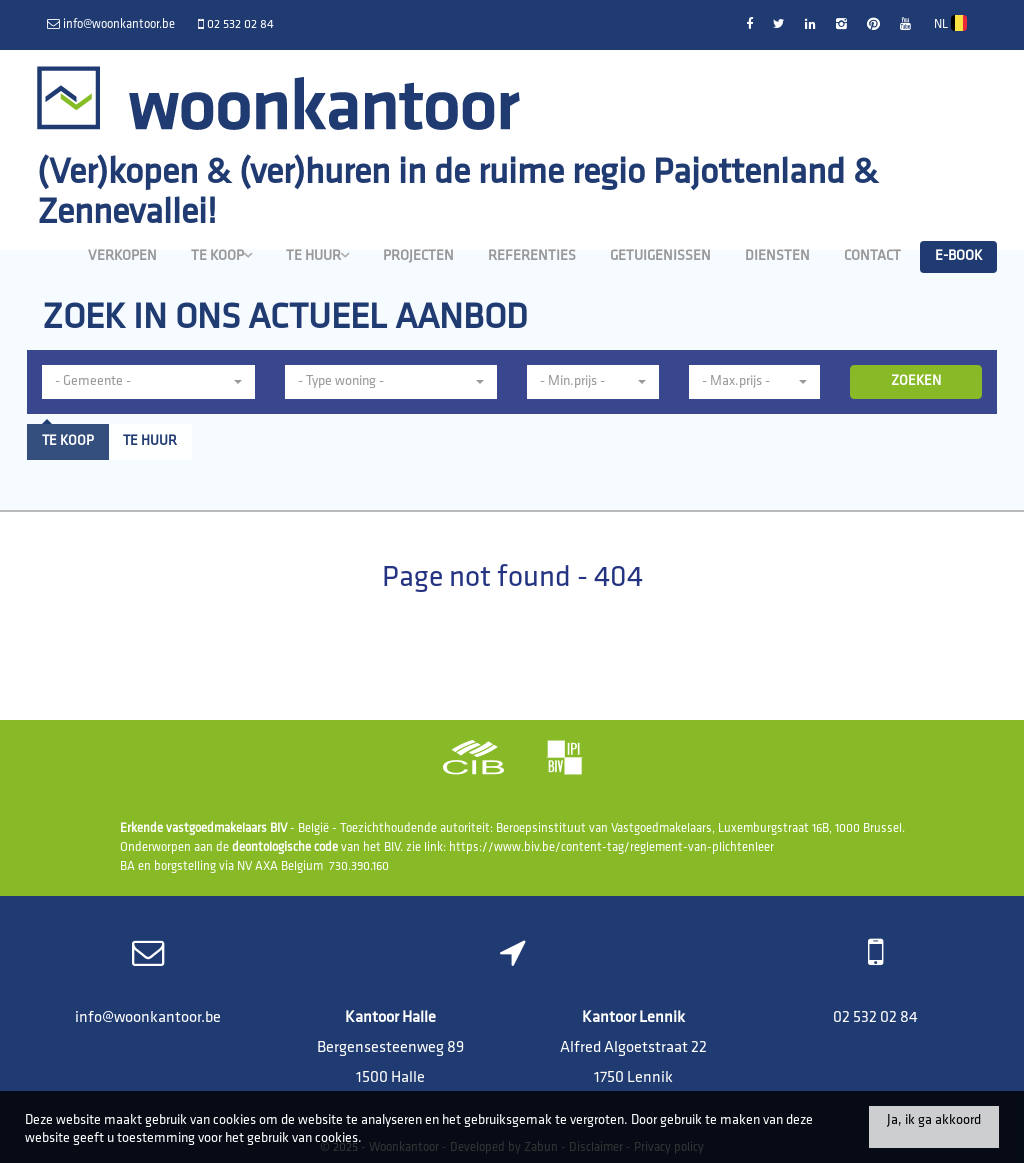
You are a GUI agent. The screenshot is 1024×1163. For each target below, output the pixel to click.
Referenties (532, 256)
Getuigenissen (660, 256)
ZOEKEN (916, 381)
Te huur (317, 256)
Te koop (221, 256)
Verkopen (122, 256)
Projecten (418, 256)
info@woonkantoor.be (148, 1018)
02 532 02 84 (875, 1018)
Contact (872, 256)
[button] (593, 382)
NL (950, 23)
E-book (958, 256)
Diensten (777, 256)
